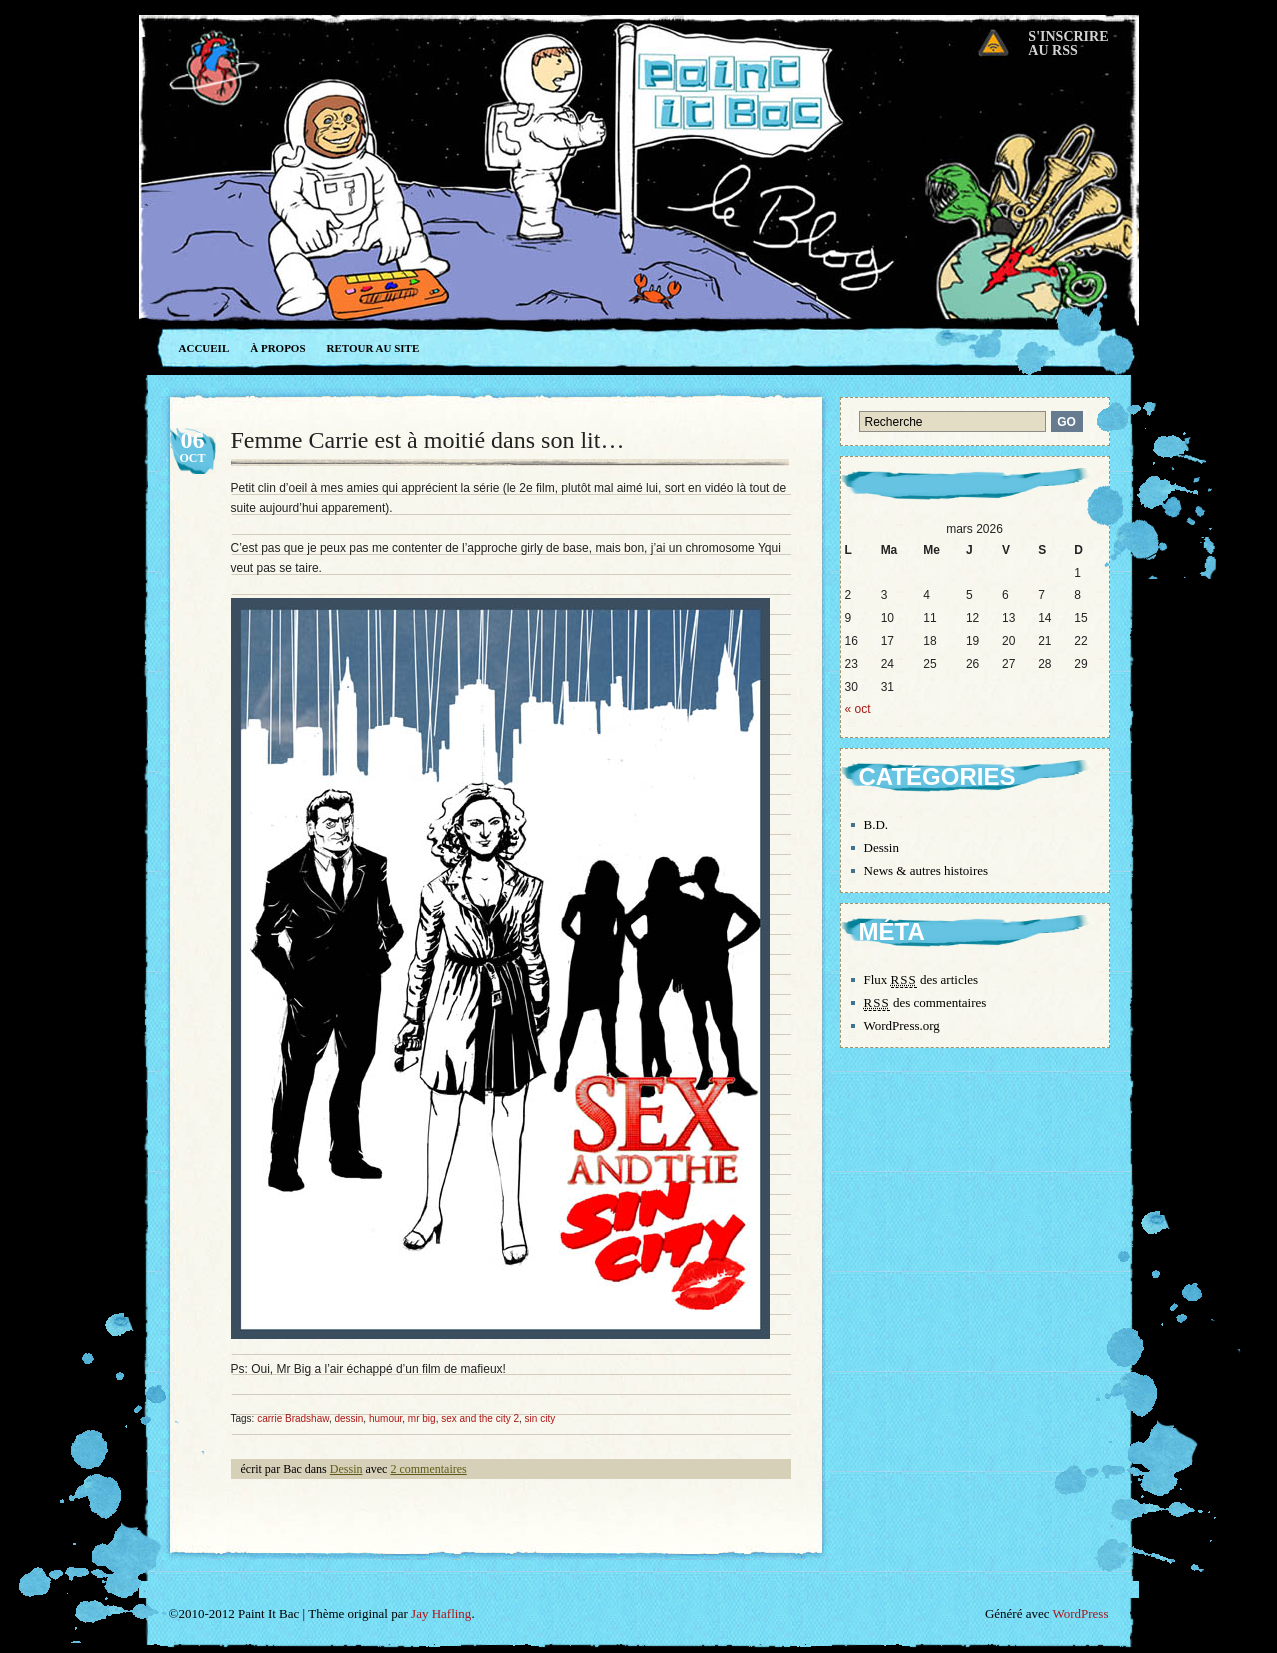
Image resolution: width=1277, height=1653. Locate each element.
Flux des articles (921, 980)
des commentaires (925, 1003)
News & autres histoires (926, 870)
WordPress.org (902, 1025)
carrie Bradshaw (293, 1418)
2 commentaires (428, 1469)
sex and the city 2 (480, 1418)
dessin (348, 1418)
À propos (277, 348)
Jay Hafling (441, 1613)
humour (385, 1418)
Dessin (346, 1469)
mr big (422, 1418)
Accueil (204, 348)
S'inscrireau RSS (1068, 43)
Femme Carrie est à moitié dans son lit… (428, 440)
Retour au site (373, 348)
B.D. (876, 824)
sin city (540, 1418)
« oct (858, 709)
